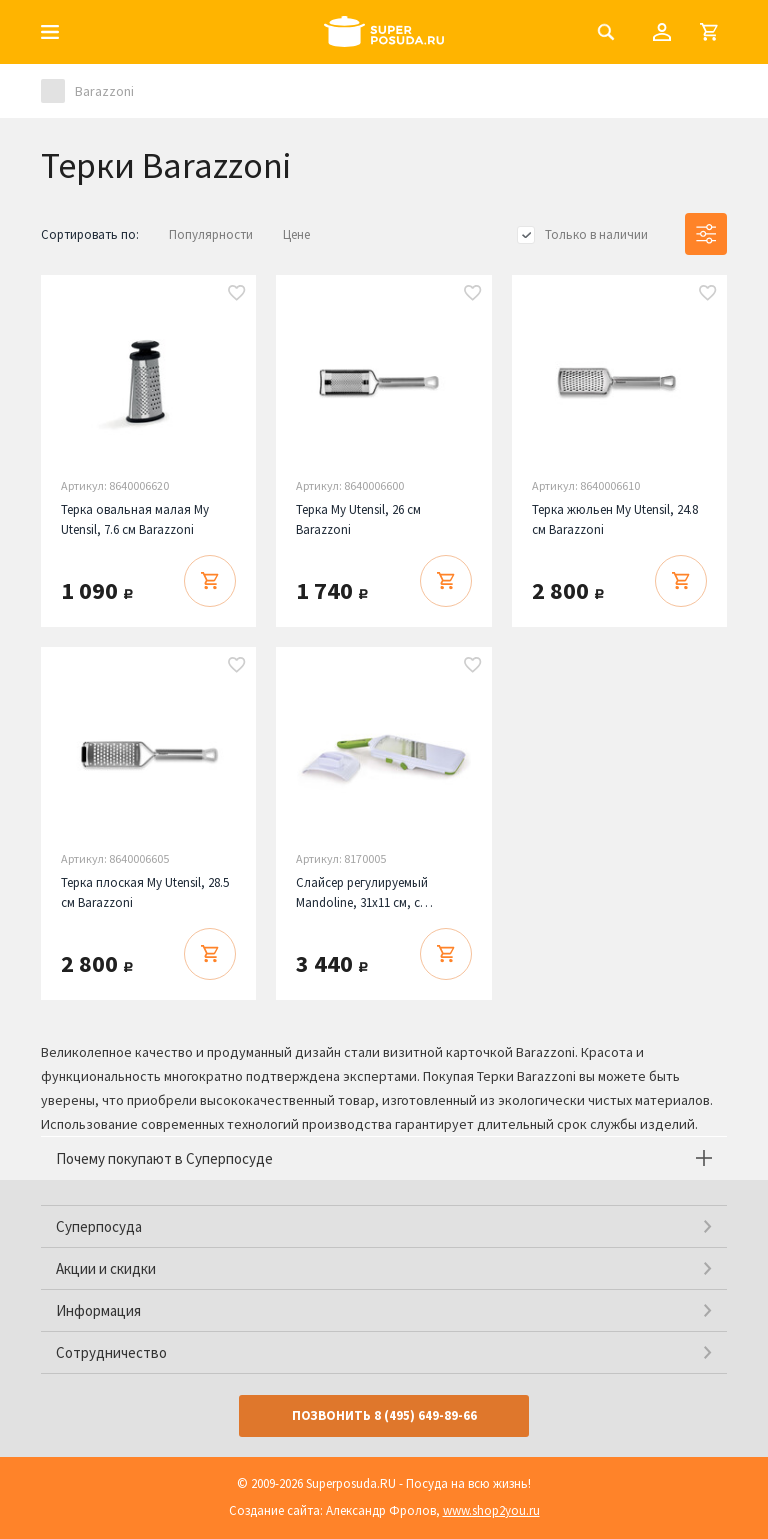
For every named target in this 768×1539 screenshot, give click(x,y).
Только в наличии (596, 234)
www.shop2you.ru (491, 1510)
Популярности (211, 234)
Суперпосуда (99, 1226)
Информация (98, 1310)
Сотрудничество (111, 1352)
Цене (296, 234)
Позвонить (384, 1415)
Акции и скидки (106, 1268)
